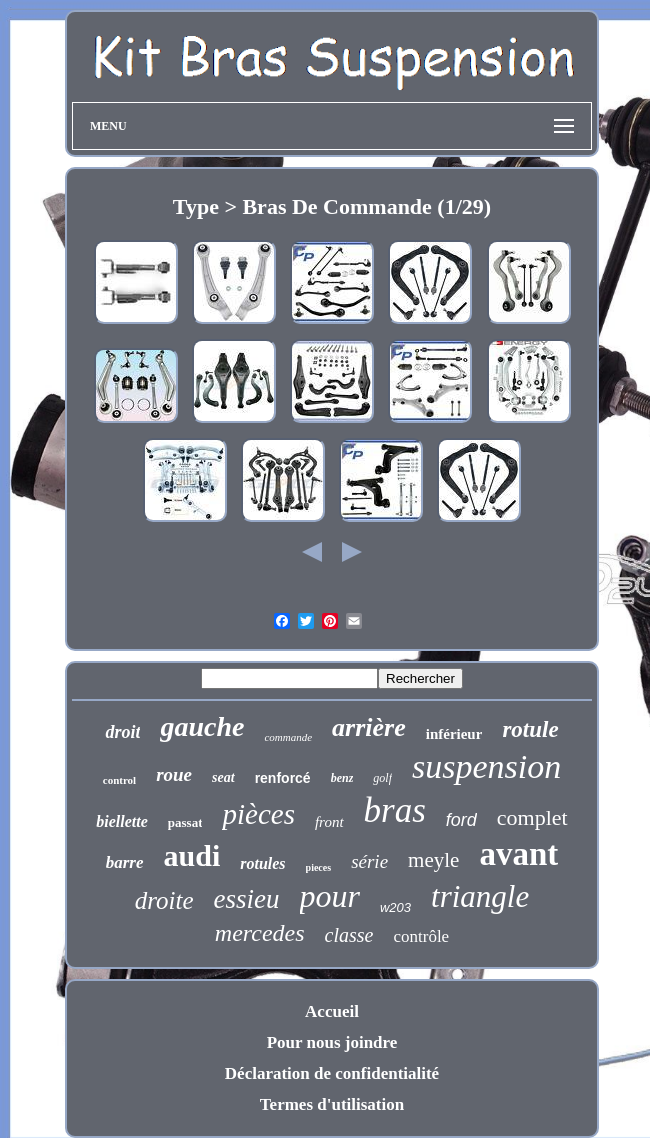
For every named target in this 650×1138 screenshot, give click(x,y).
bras (395, 810)
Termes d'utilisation (332, 1104)
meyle (433, 860)
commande (288, 737)
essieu (247, 899)
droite (164, 900)
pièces (258, 814)
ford (461, 820)
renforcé (283, 778)
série (369, 861)
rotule (530, 729)
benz (342, 778)
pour (330, 896)
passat (185, 822)
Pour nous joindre (332, 1042)
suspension (486, 766)
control (119, 780)
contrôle (421, 936)
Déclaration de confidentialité (332, 1073)
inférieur (454, 734)
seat (223, 777)
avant (518, 854)
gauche (202, 726)
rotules (262, 863)
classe (349, 935)
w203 (395, 907)
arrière (369, 727)
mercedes (260, 933)
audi (192, 855)
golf (382, 778)
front (329, 822)
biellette (122, 821)
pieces (319, 867)
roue (174, 774)
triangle (480, 896)
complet (532, 817)
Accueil (332, 1011)
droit (122, 732)
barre (125, 862)
